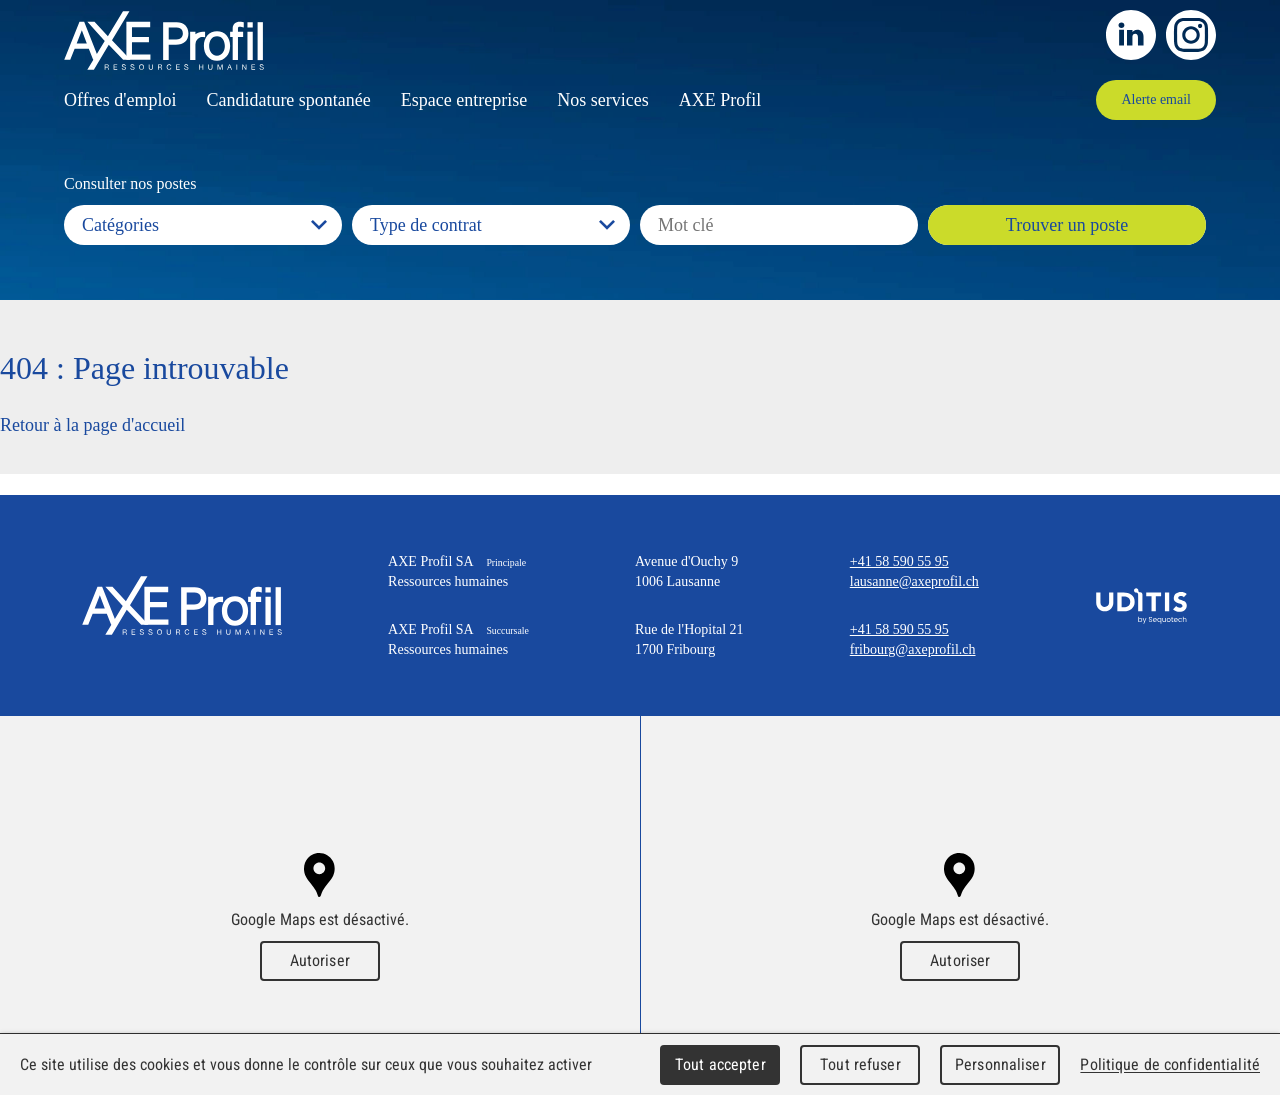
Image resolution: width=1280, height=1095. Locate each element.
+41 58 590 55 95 (899, 561)
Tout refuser (860, 1064)
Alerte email (1156, 99)
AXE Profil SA (182, 605)
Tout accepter (720, 1064)
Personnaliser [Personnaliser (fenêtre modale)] (1000, 1064)
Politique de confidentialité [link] (1170, 1064)
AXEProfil (164, 40)
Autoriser (320, 960)
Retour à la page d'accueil (92, 425)
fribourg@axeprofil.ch (913, 649)
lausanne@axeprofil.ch (914, 581)
